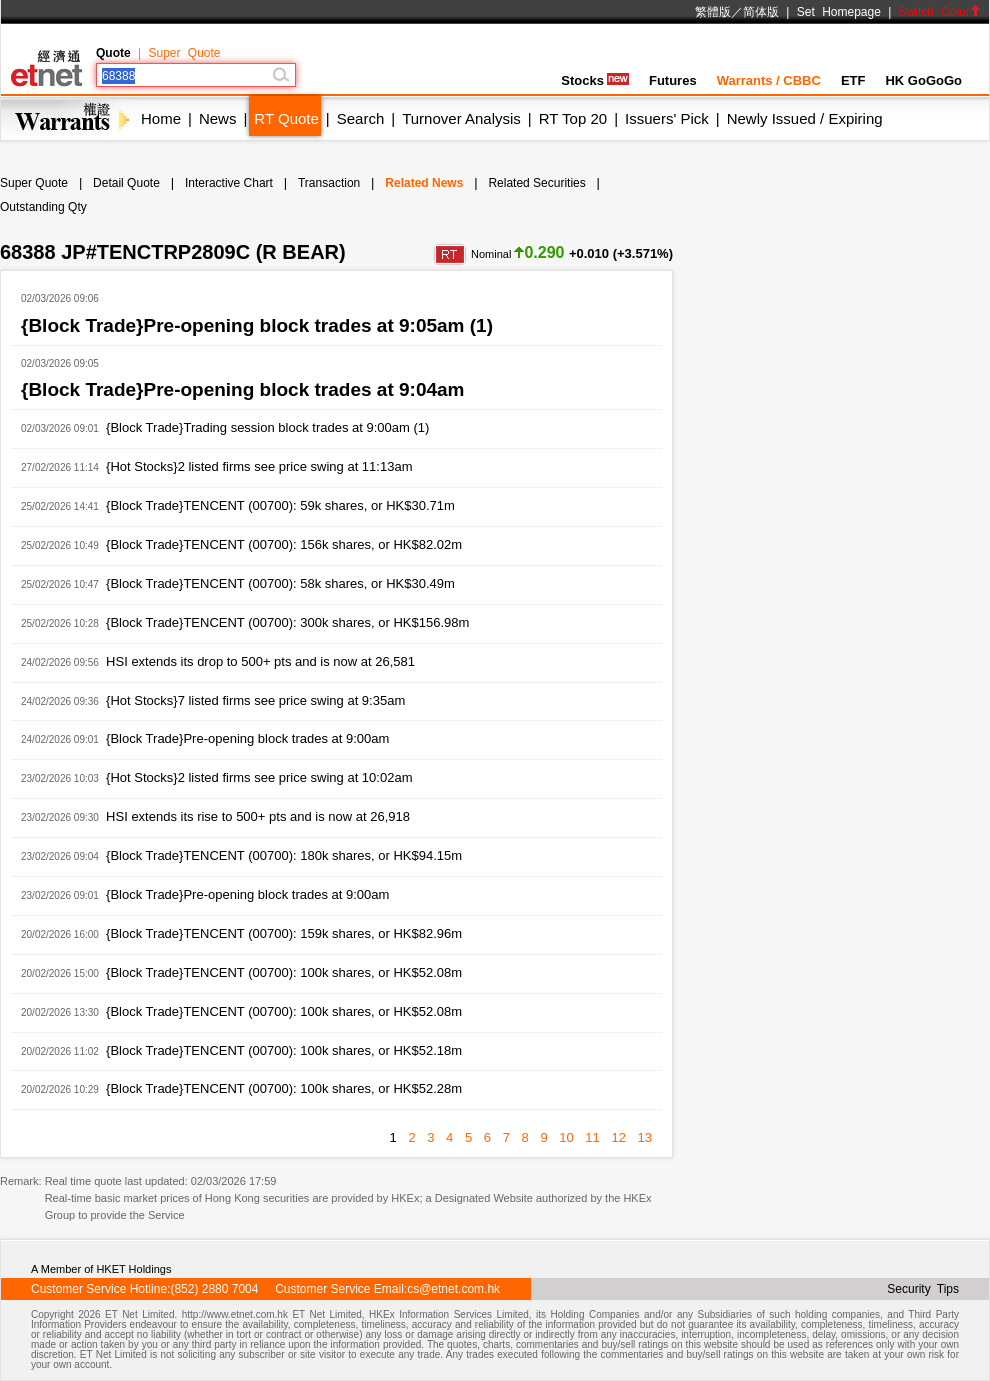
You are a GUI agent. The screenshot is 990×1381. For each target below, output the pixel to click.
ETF (853, 80)
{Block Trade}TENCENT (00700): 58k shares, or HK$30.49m (280, 583)
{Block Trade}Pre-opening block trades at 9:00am (247, 738)
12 (618, 1137)
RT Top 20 (573, 118)
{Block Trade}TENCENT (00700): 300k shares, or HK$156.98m (287, 622)
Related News (424, 183)
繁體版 (713, 12)
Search (361, 118)
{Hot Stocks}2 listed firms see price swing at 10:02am (259, 777)
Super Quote (184, 53)
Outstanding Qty (43, 207)
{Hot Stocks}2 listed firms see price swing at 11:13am (259, 466)
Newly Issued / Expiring (805, 118)
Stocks (595, 80)
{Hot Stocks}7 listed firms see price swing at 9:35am (255, 700)
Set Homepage (839, 12)
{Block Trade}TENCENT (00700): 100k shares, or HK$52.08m (284, 972)
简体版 (761, 12)
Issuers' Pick (667, 118)
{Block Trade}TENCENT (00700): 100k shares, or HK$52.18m (284, 1050)
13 (645, 1137)
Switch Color (940, 12)
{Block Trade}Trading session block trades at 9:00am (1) (267, 427)
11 (592, 1137)
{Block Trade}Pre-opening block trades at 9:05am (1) (257, 325)
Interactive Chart (229, 183)
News (218, 118)
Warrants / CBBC (769, 80)
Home (161, 118)
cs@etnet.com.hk (453, 1289)
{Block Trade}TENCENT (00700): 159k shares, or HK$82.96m (284, 933)
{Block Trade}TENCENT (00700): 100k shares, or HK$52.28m (284, 1088)
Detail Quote (126, 183)
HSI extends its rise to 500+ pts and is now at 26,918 (258, 816)
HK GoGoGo (923, 80)
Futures (673, 80)
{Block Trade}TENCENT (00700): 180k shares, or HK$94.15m (284, 855)
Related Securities (536, 183)
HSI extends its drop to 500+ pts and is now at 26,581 (260, 661)
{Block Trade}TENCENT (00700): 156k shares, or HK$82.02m (284, 544)
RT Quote (286, 118)
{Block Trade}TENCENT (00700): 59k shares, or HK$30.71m (280, 505)
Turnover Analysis (461, 118)
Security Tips (923, 1289)
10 (566, 1137)
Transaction (329, 183)
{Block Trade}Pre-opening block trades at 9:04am (243, 389)
